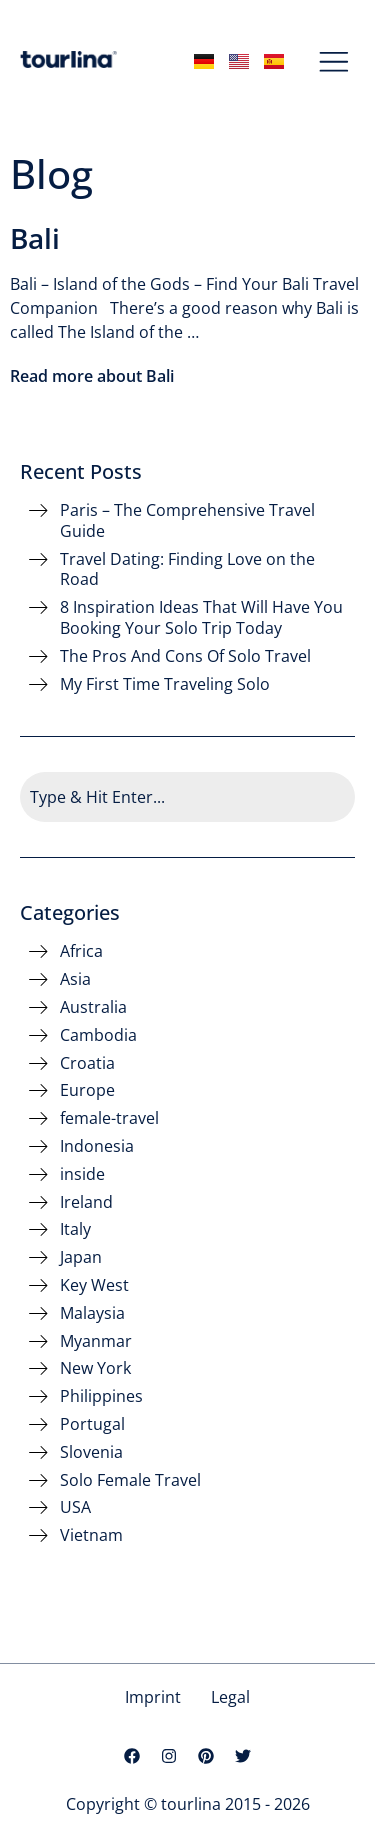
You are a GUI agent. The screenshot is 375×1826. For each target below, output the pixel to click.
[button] (334, 63)
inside (82, 1174)
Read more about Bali (92, 376)
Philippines (101, 1396)
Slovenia (91, 1452)
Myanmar (96, 1341)
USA (75, 1507)
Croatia (87, 1063)
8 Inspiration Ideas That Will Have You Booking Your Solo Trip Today (201, 618)
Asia (75, 979)
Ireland (86, 1202)
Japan (81, 1257)
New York (95, 1368)
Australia (93, 1007)
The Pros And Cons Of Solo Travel (185, 656)
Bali (35, 238)
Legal (230, 1697)
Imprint (153, 1697)
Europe (87, 1090)
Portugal (92, 1424)
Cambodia (98, 1035)
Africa (81, 951)
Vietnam (91, 1535)
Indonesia (97, 1146)
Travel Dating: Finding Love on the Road (187, 570)
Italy (75, 1229)
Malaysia (92, 1313)
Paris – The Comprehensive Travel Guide (187, 521)
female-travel (109, 1118)
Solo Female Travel (130, 1480)
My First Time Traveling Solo (165, 684)
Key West (94, 1285)
